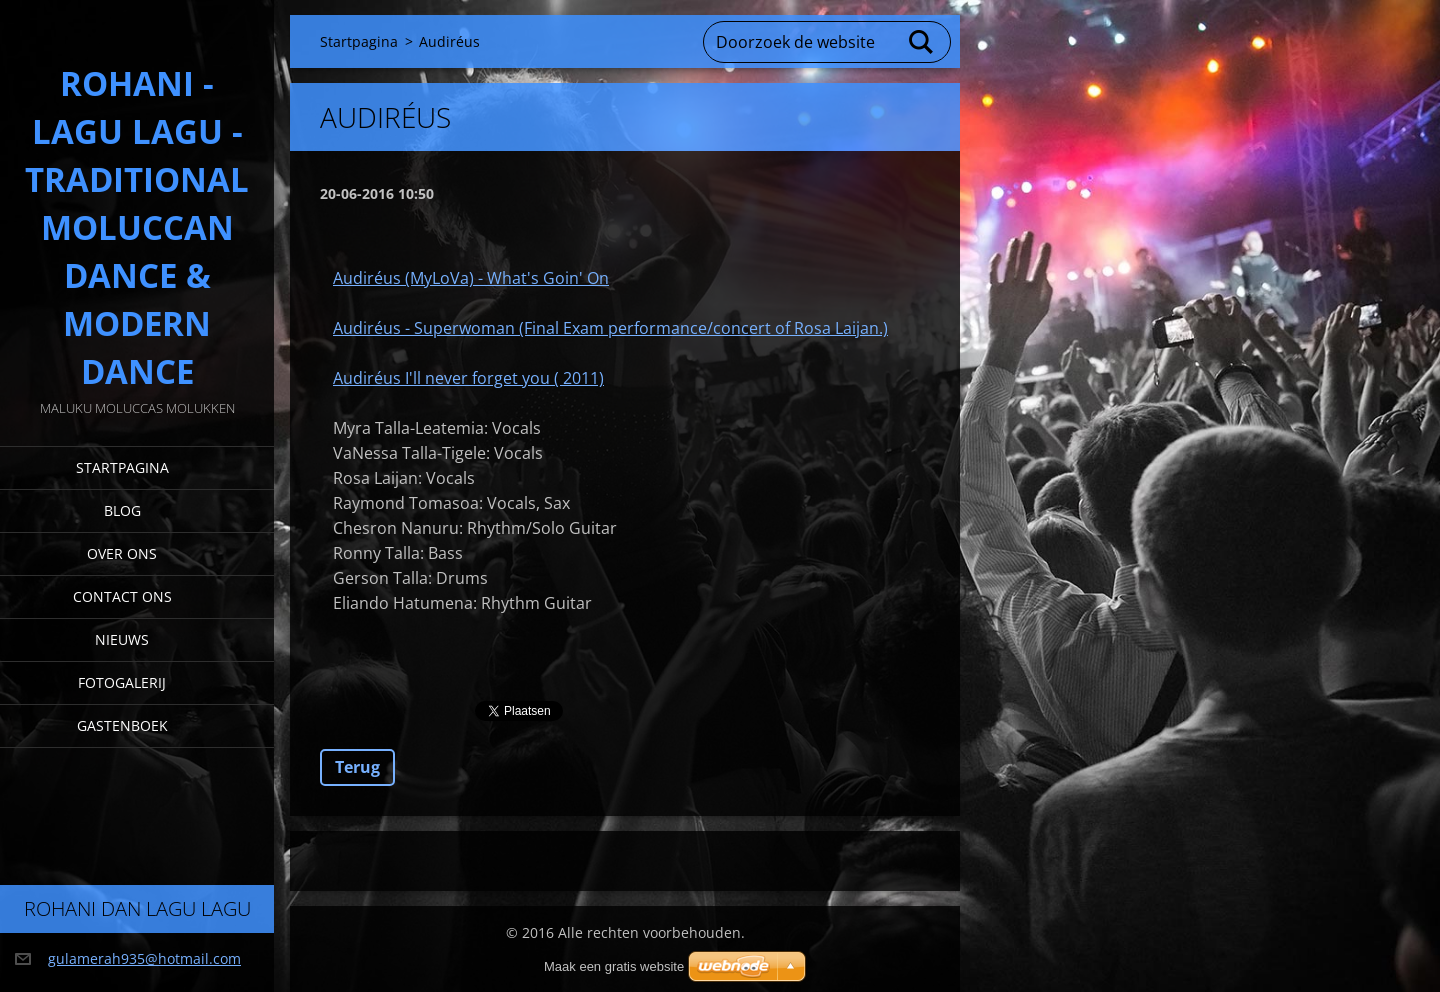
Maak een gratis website (614, 966)
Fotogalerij (122, 682)
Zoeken (922, 42)
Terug (357, 767)
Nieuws (122, 639)
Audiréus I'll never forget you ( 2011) (468, 378)
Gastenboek (122, 725)
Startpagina (122, 467)
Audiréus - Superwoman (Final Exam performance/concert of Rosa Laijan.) (610, 328)
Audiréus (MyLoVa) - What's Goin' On (471, 278)
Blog (122, 510)
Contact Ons (122, 596)
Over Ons (122, 553)
